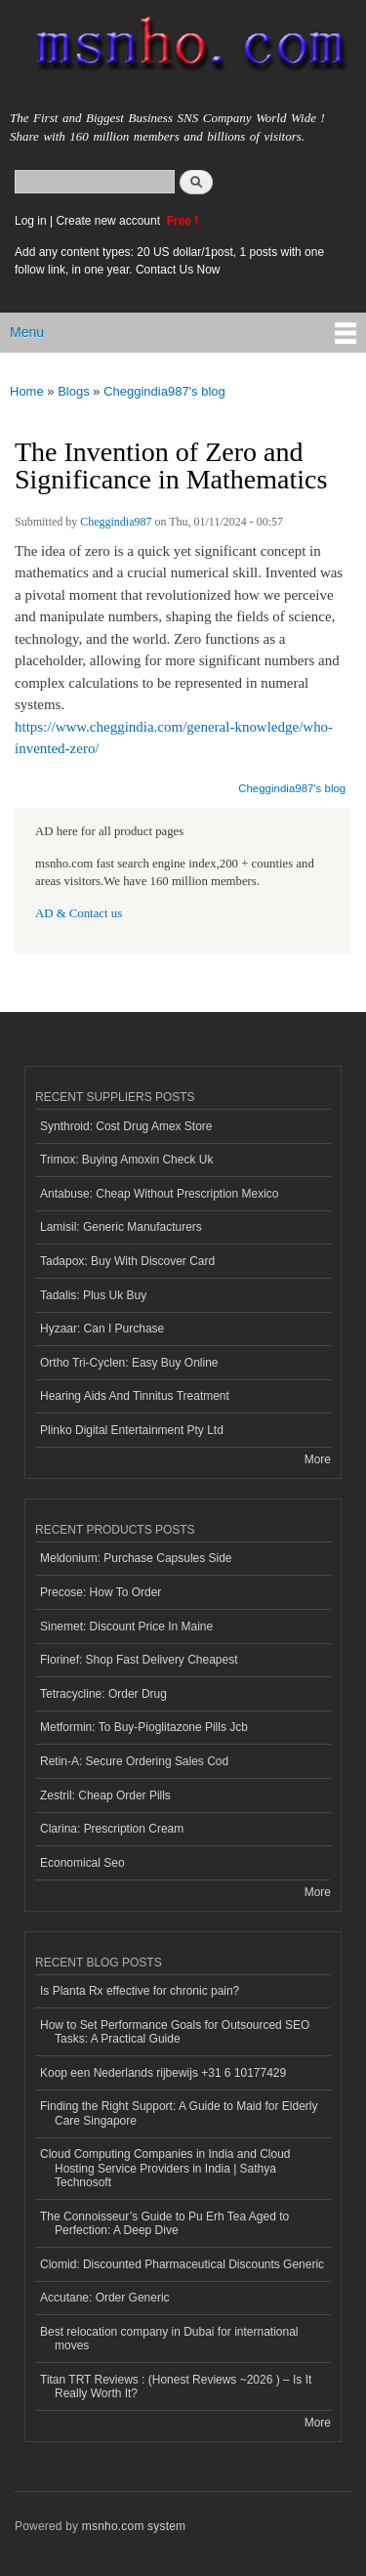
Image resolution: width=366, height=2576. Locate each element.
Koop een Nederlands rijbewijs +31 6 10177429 (163, 2073)
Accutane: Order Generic (105, 2297)
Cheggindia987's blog (164, 391)
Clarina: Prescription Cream (111, 1829)
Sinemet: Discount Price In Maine (126, 1626)
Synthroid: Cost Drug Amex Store (126, 1126)
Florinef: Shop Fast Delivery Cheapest (139, 1660)
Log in (31, 221)
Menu (27, 332)
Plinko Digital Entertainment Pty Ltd (132, 1430)
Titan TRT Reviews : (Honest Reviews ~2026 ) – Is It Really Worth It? (175, 2386)
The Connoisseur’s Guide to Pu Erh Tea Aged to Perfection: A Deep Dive (164, 2223)
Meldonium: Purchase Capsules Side (136, 1558)
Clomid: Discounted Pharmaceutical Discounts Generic (182, 2264)
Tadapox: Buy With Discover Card (127, 1261)
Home (27, 391)
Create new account (109, 221)
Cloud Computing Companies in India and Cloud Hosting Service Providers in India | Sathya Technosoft (165, 2168)
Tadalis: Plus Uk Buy (93, 1295)
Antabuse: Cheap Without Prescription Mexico (159, 1194)
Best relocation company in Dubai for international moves (169, 2338)
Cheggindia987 (115, 521)
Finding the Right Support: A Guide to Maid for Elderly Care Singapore (178, 2113)
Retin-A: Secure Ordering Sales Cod (134, 1761)
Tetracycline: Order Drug (103, 1694)
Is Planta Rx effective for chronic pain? (139, 1991)
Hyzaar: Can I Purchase (102, 1328)
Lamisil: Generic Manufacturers (121, 1227)
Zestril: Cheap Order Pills (105, 1795)
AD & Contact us (78, 913)
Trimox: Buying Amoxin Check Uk (126, 1159)
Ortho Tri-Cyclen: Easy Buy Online (129, 1363)
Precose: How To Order (100, 1592)
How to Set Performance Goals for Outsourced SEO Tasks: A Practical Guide (174, 2032)
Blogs (74, 391)
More (318, 1459)
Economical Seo (82, 1863)
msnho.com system (133, 2526)
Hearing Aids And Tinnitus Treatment (134, 1396)
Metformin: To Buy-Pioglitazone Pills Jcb (144, 1727)
